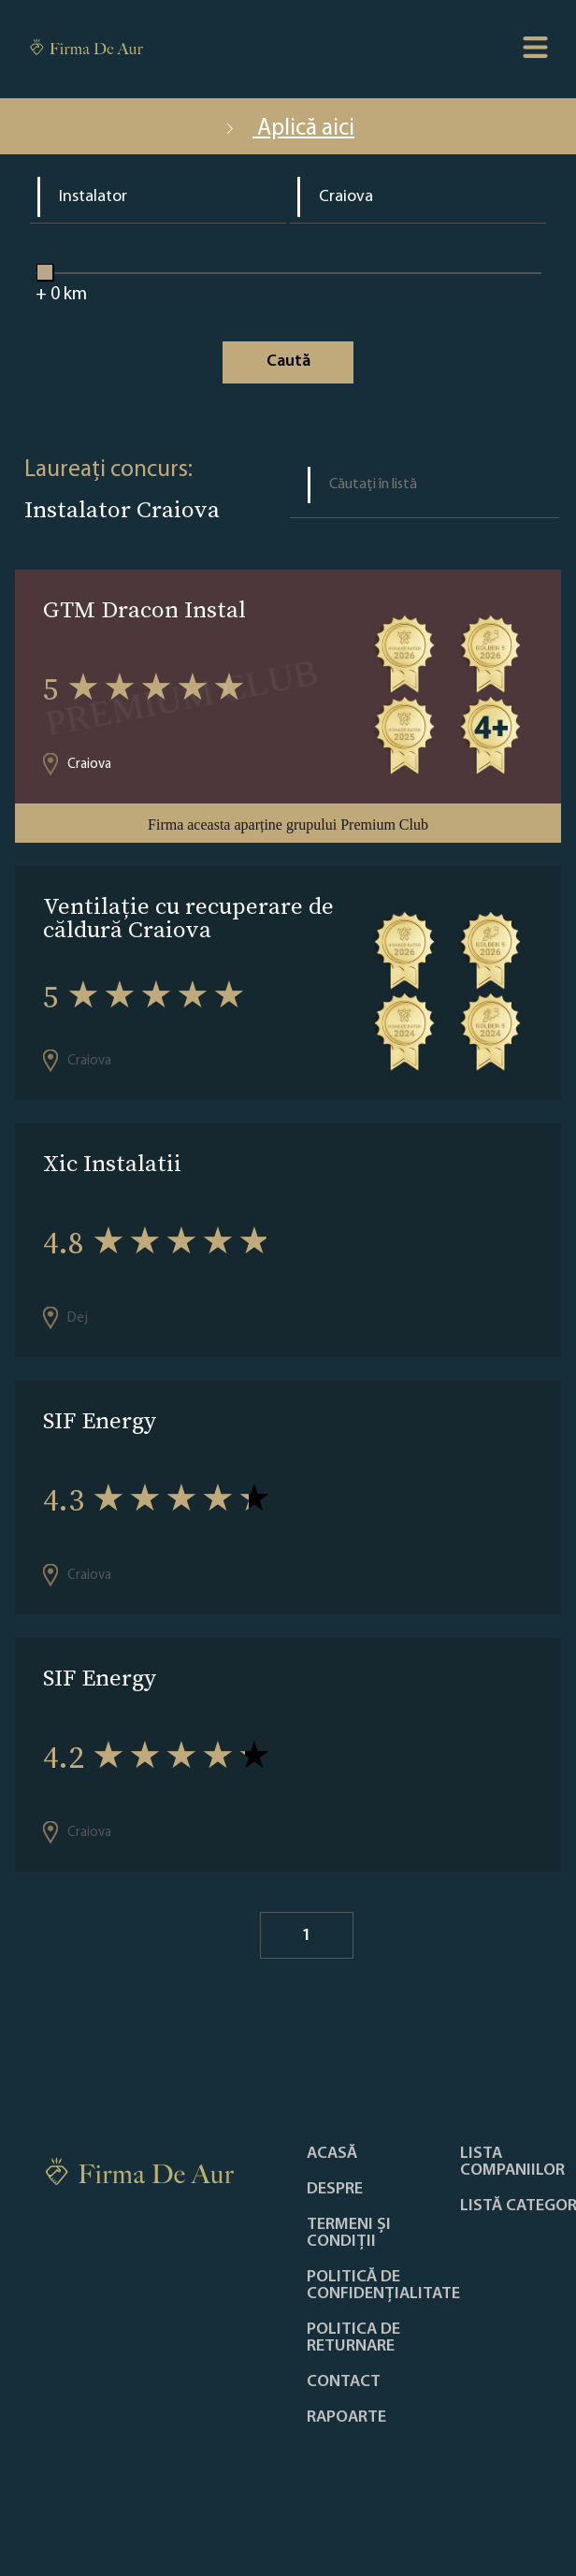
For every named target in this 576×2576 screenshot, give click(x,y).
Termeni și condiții (349, 2233)
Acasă (332, 2154)
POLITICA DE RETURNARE (353, 2338)
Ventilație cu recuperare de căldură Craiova (188, 917)
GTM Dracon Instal (144, 609)
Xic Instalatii (112, 1163)
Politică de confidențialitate (383, 2286)
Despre (335, 2189)
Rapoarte (346, 2418)
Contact (344, 2382)
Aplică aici (288, 128)
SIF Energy (99, 1420)
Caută (288, 361)
